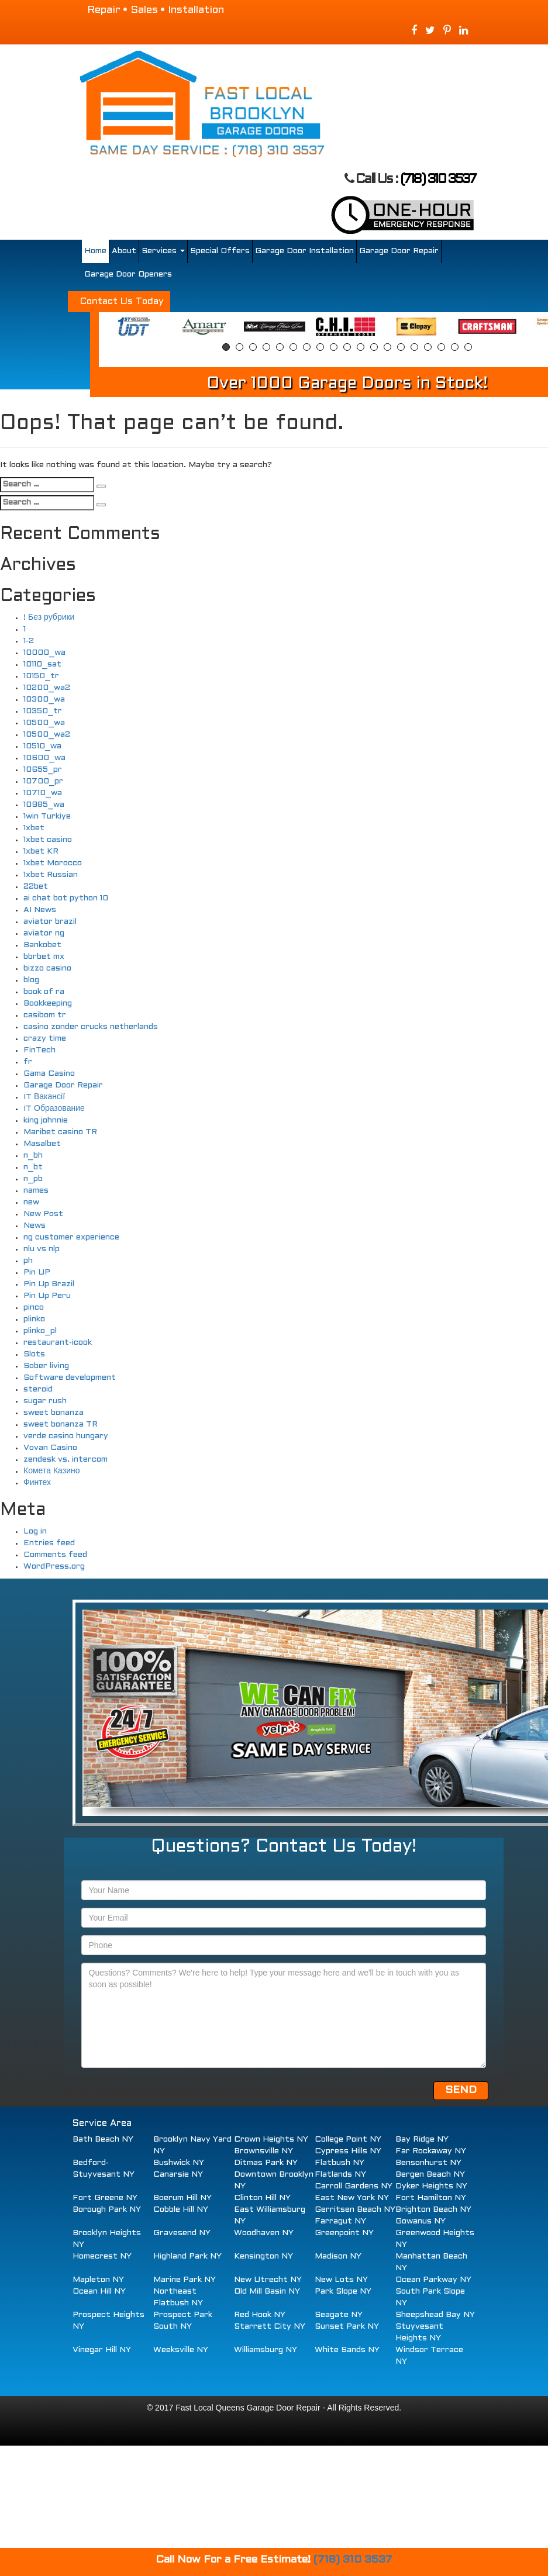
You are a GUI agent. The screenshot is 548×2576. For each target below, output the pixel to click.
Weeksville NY (180, 2350)
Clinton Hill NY (262, 2198)
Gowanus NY (420, 2221)
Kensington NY (263, 2256)
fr (27, 1062)
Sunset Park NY (347, 2326)
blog (31, 980)
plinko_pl (40, 1331)
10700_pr (43, 781)
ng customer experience (71, 1237)
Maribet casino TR (60, 1132)
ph (28, 1261)
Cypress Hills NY (348, 2151)
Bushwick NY (178, 2163)
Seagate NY (339, 2315)
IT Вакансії (44, 1097)
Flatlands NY (340, 2174)
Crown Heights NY (271, 2139)
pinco (33, 1307)
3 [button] (253, 347)
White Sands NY (347, 2350)
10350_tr (42, 711)
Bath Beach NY (103, 2139)
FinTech (39, 1050)
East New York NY (352, 2198)
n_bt (33, 1167)
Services (163, 251)
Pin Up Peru (47, 1296)
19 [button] (468, 347)
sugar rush (45, 1401)
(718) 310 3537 (438, 180)
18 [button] (455, 347)
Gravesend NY (182, 2233)
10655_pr (42, 770)
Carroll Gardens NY (353, 2186)
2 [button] (239, 347)
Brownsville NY (263, 2151)
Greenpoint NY (344, 2233)
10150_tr (41, 676)
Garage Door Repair (399, 251)
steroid (38, 1389)
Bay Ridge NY (422, 2139)
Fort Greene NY (105, 2198)
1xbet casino (47, 840)
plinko (34, 1319)
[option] (133, 326)
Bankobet (42, 945)
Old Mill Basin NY (267, 2291)
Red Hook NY (259, 2315)
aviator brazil (50, 922)
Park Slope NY (343, 2291)
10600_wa (44, 758)
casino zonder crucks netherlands (90, 1027)
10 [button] (347, 347)
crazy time (44, 1038)
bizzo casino (47, 968)
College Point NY (348, 2139)
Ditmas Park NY (266, 2163)
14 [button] (401, 347)
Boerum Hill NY (182, 2198)
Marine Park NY (184, 2280)
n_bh (33, 1155)
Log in (35, 1531)
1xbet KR (40, 851)
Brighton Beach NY (433, 2210)
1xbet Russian (50, 875)
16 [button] (428, 347)
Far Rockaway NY (430, 2151)
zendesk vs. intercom (65, 1459)
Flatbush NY (339, 2163)
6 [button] (293, 347)
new (31, 1202)
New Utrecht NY (268, 2280)
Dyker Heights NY (431, 2186)
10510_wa (42, 746)
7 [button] (307, 347)
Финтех (37, 1483)
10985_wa (43, 805)
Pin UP (36, 1272)
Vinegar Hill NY (102, 2350)
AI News (39, 910)
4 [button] (266, 347)
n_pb (33, 1179)
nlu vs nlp (41, 1249)
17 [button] (441, 347)
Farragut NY (340, 2221)
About (124, 251)
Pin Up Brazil (48, 1284)
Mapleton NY (98, 2280)
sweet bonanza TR (60, 1424)
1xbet (33, 828)
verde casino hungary (65, 1436)
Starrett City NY (269, 2326)
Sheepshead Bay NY (435, 2315)
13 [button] (387, 347)
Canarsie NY (178, 2174)
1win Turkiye (47, 816)
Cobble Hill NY (180, 2210)
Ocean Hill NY (99, 2291)
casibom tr (44, 1015)
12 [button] (374, 347)
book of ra (43, 992)
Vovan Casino (50, 1448)
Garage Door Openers (128, 274)
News (34, 1226)
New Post (43, 1214)
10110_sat (42, 664)
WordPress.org (54, 1566)
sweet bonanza (53, 1413)
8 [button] (320, 347)
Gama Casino (49, 1074)
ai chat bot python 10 (65, 898)
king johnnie (45, 1120)
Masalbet (42, 1144)
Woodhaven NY (264, 2233)
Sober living (46, 1366)
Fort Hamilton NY (430, 2198)
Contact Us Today (122, 301)
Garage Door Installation (304, 251)
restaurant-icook (57, 1342)
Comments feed (55, 1555)
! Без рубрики (48, 617)
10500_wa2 (46, 734)
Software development (69, 1378)
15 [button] (414, 347)
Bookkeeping (47, 1003)
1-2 (28, 641)
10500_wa (44, 723)
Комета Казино (51, 1471)
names (36, 1190)
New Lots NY (341, 2280)
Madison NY (338, 2256)
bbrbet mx (43, 957)
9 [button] (333, 347)
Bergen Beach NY (430, 2174)
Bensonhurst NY (428, 2163)
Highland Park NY (187, 2256)
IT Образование (54, 1109)
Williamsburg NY (265, 2350)
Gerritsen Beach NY (355, 2210)
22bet (35, 886)
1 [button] (226, 347)
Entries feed (49, 1543)
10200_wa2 (46, 688)
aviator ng (43, 933)
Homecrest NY (102, 2256)
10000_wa (44, 653)
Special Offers (220, 251)
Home (95, 251)
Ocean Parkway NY (433, 2280)
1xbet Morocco (52, 863)
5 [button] (280, 347)
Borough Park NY (107, 2210)
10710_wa (42, 793)
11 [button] (360, 347)
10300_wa (44, 699)
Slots (34, 1354)
